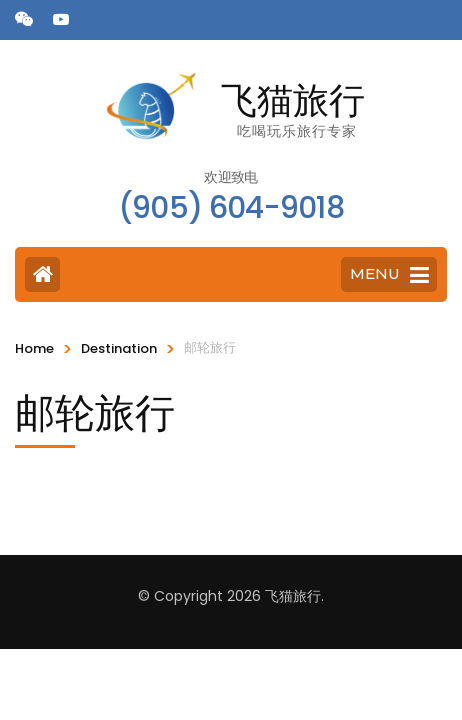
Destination (119, 348)
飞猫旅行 (293, 100)
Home (34, 348)
